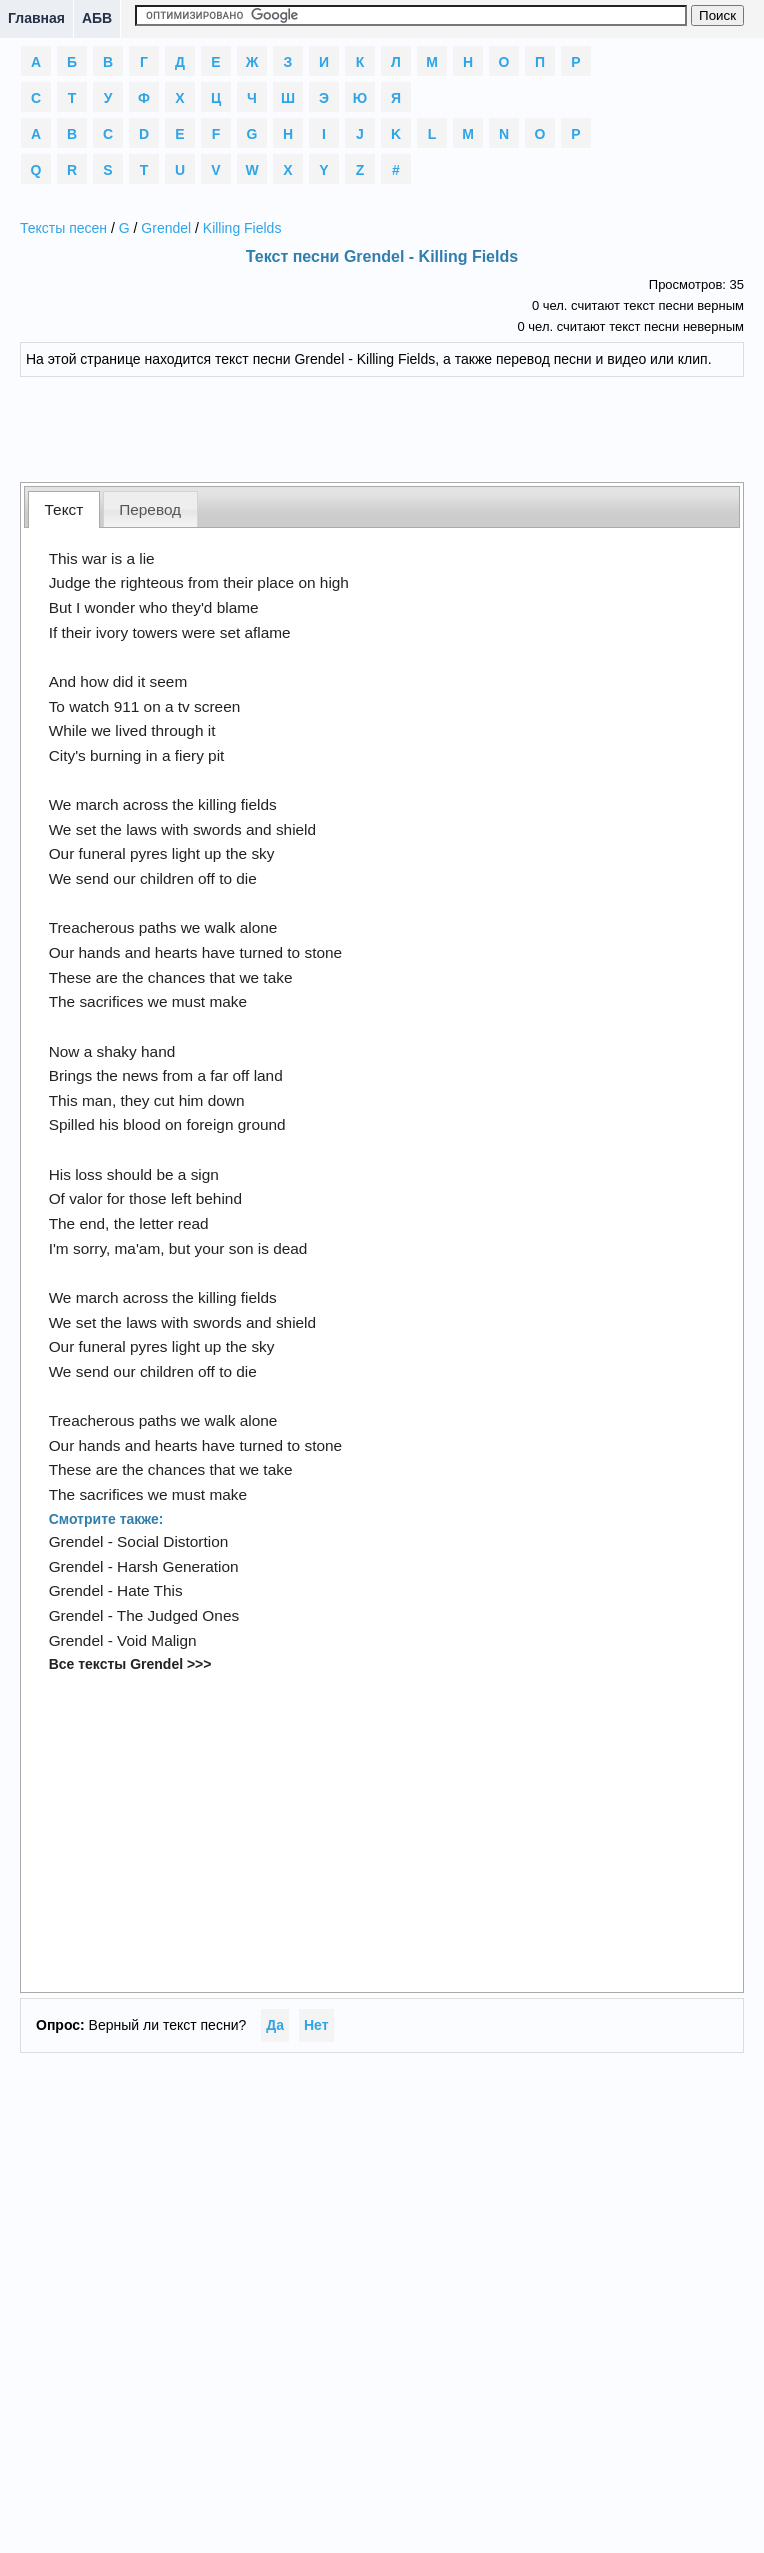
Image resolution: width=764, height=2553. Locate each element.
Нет (316, 2025)
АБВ (97, 18)
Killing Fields (242, 228)
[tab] (64, 509)
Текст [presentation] (64, 509)
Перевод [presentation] (150, 509)
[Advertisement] (382, 427)
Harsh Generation (177, 1566)
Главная (36, 18)
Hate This (150, 1590)
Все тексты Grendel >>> (130, 1664)
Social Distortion (172, 1541)
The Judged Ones (178, 1615)
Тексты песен (63, 228)
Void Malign (157, 1640)
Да (275, 2025)
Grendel (166, 228)
